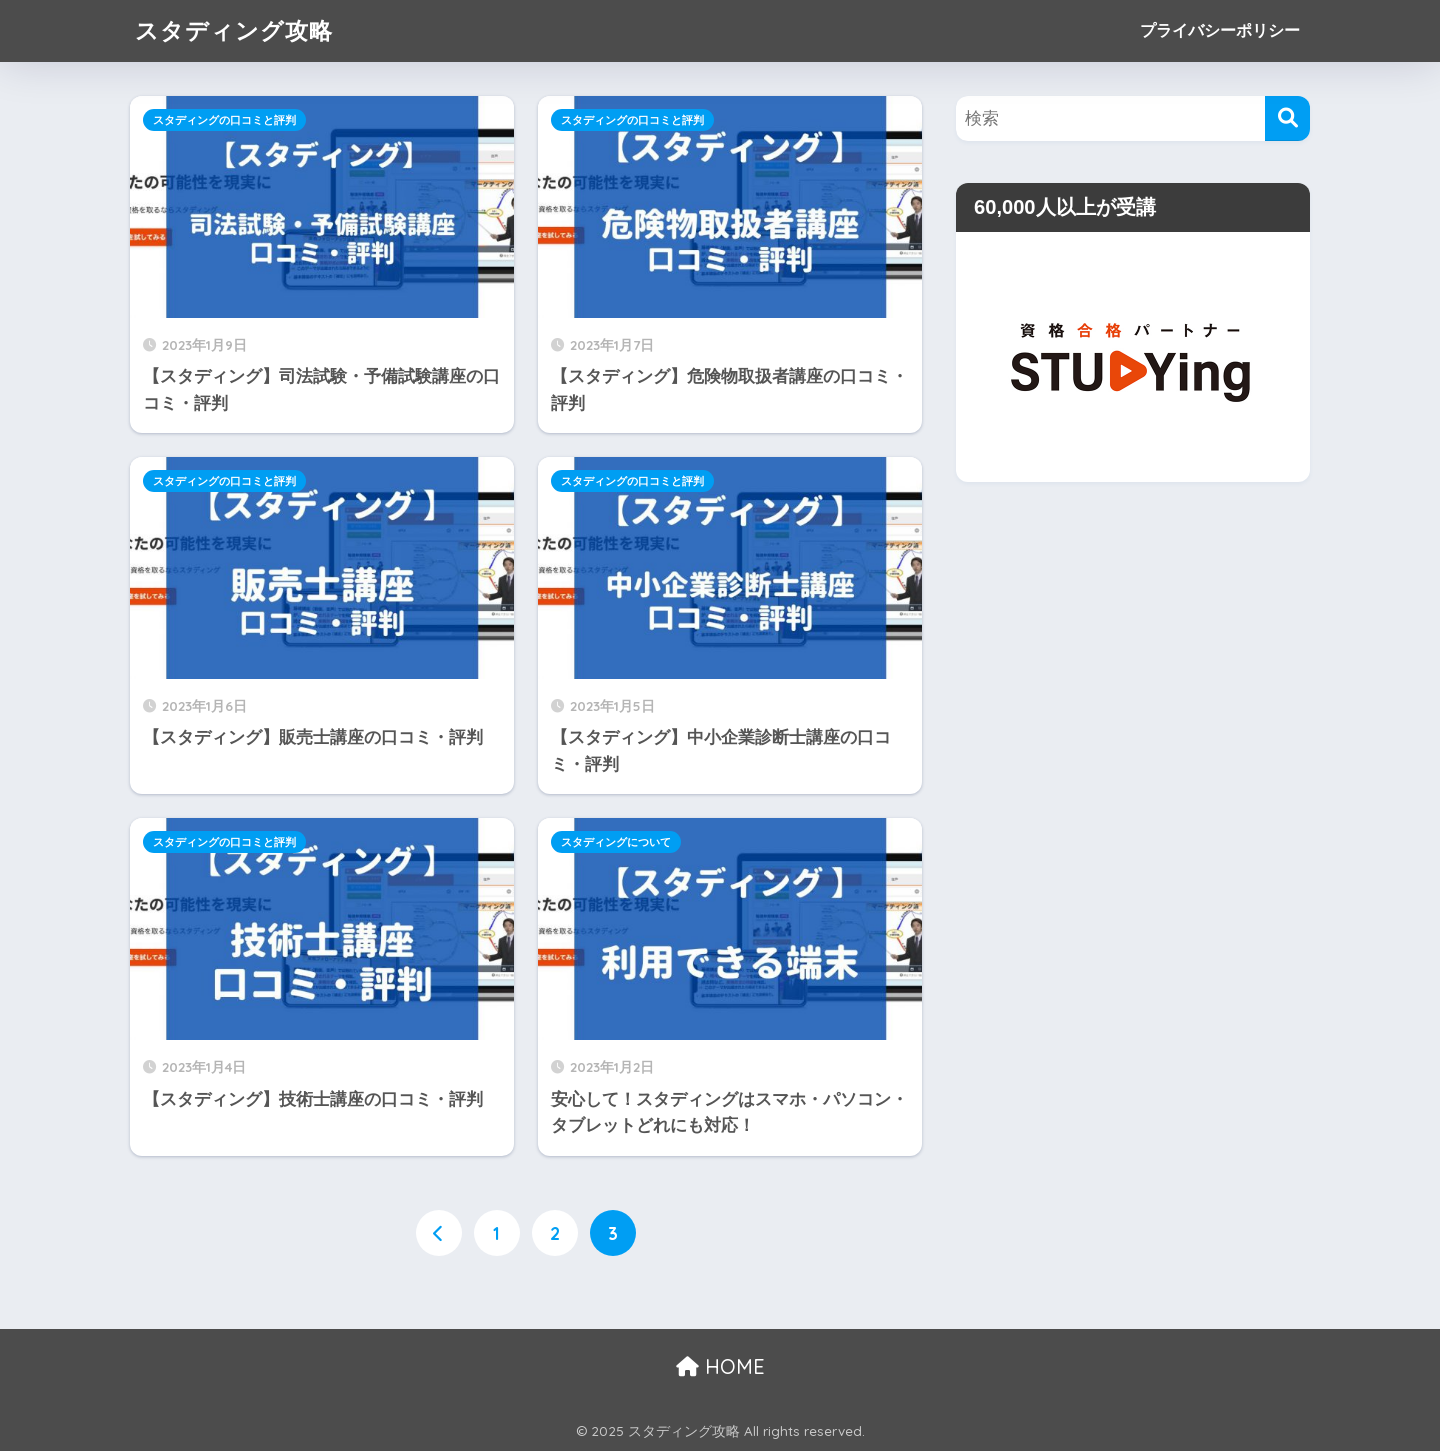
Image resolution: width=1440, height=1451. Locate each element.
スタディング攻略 (234, 30)
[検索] (1287, 118)
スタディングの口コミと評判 (224, 120)
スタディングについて (616, 842)
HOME (720, 1366)
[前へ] (439, 1233)
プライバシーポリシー (1220, 30)
